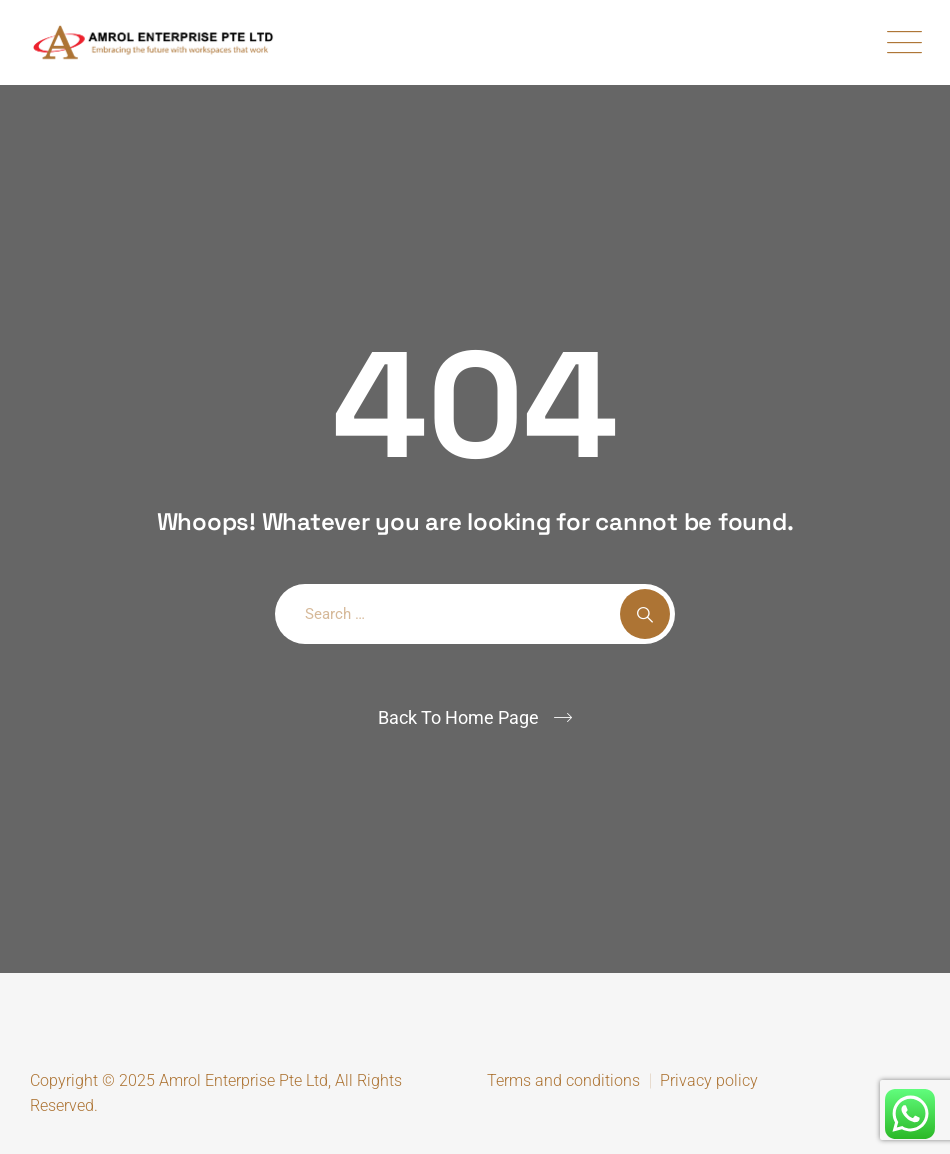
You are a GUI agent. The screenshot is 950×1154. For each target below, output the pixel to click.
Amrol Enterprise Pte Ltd (243, 1080)
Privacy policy (709, 1080)
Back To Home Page (458, 717)
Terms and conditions (563, 1080)
